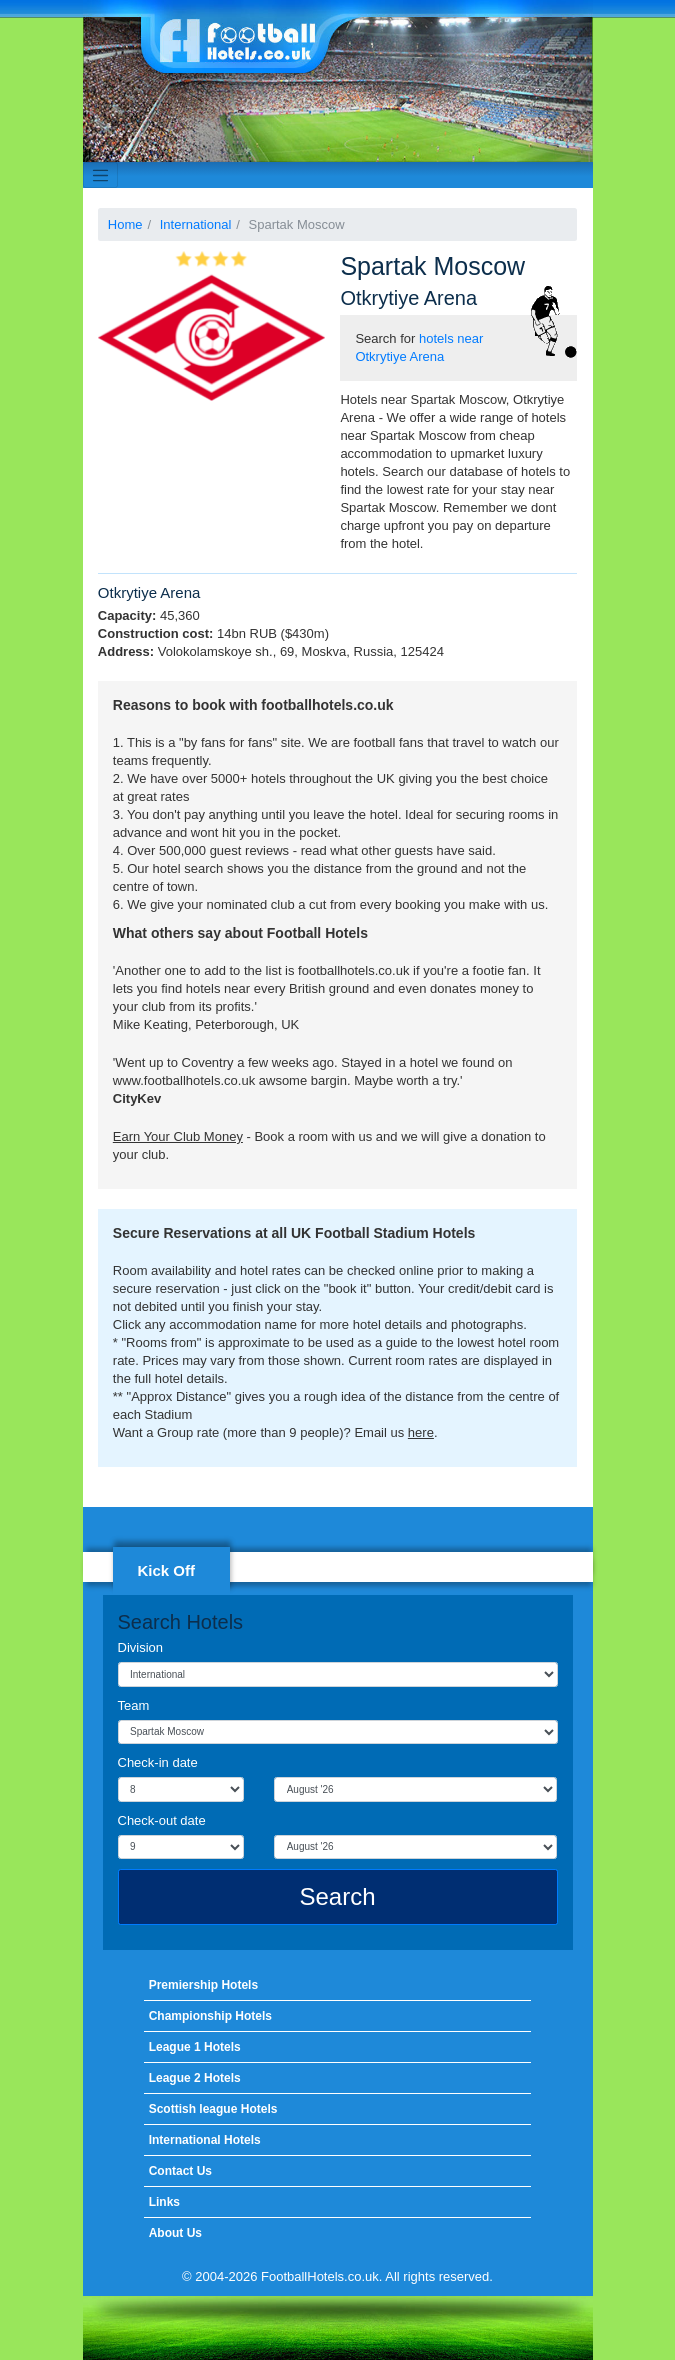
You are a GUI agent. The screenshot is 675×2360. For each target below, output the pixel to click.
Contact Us (180, 2171)
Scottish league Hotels (213, 2109)
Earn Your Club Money (178, 1136)
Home (125, 224)
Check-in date (158, 1762)
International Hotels (205, 2140)
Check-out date (162, 1820)
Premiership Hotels (203, 1985)
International (196, 224)
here (421, 1432)
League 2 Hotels (195, 2078)
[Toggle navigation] (101, 175)
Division (141, 1647)
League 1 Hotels (195, 2047)
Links (164, 2202)
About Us (175, 2233)
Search (337, 1896)
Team (134, 1705)
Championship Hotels (210, 2016)
